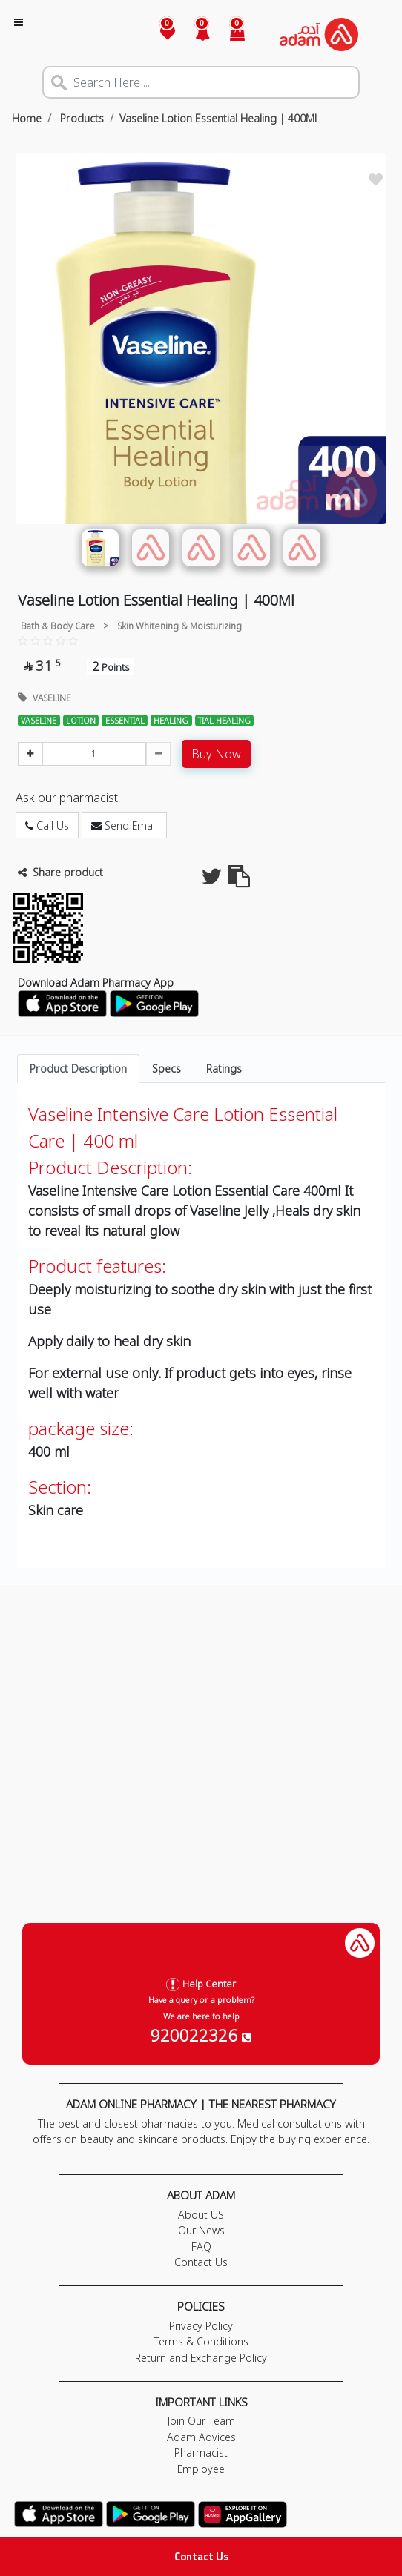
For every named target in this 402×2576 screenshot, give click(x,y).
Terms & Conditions (201, 2341)
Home (27, 118)
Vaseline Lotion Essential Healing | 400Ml (218, 118)
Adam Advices (201, 2437)
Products (80, 118)
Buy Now (216, 754)
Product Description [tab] (78, 1069)
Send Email (124, 825)
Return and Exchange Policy (201, 2358)
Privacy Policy (201, 2326)
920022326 (201, 2035)
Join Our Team (201, 2421)
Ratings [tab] (224, 1069)
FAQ (201, 2246)
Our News (201, 2230)
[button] (194, 34)
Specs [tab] (166, 1069)
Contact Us (201, 2556)
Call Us (47, 825)
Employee (201, 2469)
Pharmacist (201, 2453)
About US (201, 2215)
